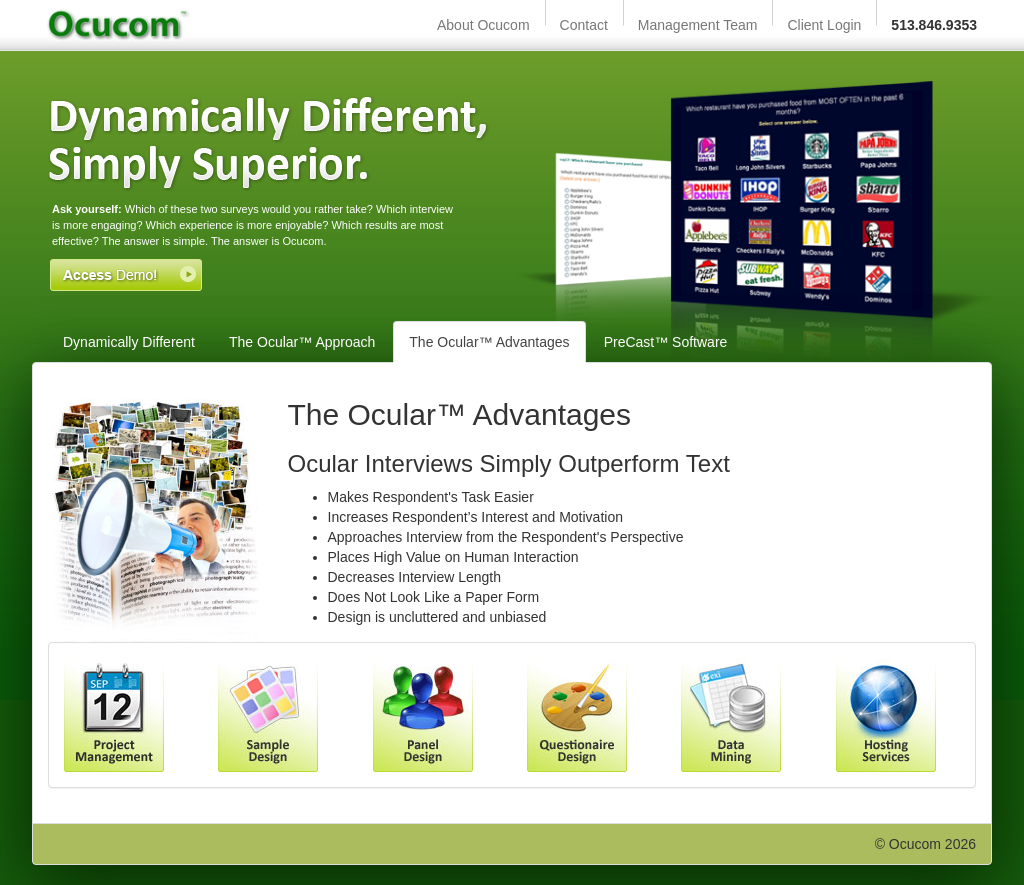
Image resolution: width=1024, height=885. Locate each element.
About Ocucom (483, 25)
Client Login (824, 25)
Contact (584, 25)
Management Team (698, 25)
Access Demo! (126, 275)
